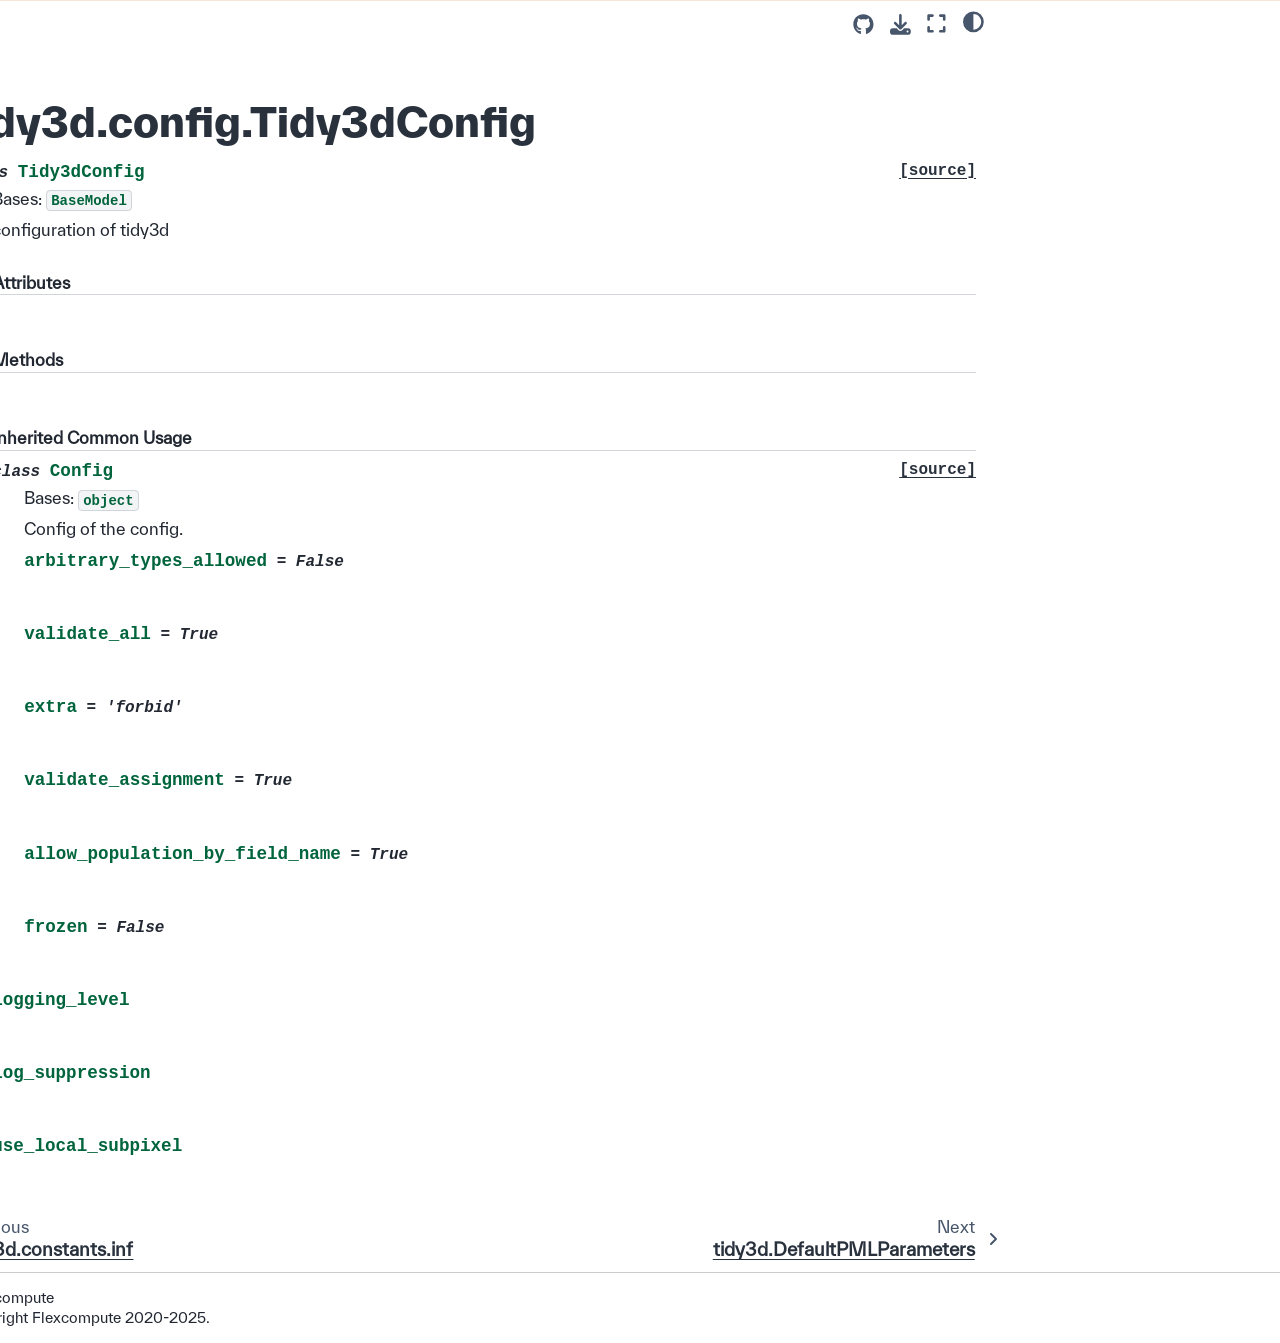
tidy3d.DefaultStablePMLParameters (136, 262)
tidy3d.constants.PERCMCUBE (137, 941)
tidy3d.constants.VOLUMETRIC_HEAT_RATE (138, 1174)
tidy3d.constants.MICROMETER (140, 524)
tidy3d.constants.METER (121, 485)
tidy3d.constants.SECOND (127, 407)
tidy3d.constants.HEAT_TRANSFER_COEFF (138, 1223)
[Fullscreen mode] (936, 23)
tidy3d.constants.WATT (115, 980)
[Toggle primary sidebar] (290, 23)
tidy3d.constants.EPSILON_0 (135, 80)
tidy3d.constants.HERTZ (120, 350)
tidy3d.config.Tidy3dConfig (134, 195)
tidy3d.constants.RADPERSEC (141, 767)
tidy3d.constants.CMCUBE (127, 902)
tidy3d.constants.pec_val (121, 1320)
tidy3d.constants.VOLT (114, 1009)
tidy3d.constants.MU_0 (115, 109)
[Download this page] (900, 24)
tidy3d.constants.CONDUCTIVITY (141, 651)
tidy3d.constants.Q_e (109, 23)
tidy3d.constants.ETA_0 (117, 52)
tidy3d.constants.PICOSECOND (139, 446)
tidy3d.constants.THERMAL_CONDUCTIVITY (139, 1047)
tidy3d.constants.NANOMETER (137, 573)
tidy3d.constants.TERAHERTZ (139, 379)
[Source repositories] (863, 24)
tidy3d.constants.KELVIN (121, 845)
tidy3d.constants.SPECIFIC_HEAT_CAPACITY (138, 1096)
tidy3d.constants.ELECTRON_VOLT (139, 806)
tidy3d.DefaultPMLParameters (138, 223)
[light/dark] (973, 21)
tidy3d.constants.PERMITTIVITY (141, 700)
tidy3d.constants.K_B (109, 138)
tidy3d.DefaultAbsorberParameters (140, 311)
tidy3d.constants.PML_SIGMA (138, 739)
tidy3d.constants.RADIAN (123, 612)
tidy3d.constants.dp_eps (119, 1262)
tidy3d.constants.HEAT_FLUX (137, 1136)
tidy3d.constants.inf (103, 166)
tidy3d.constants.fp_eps (117, 1291)
